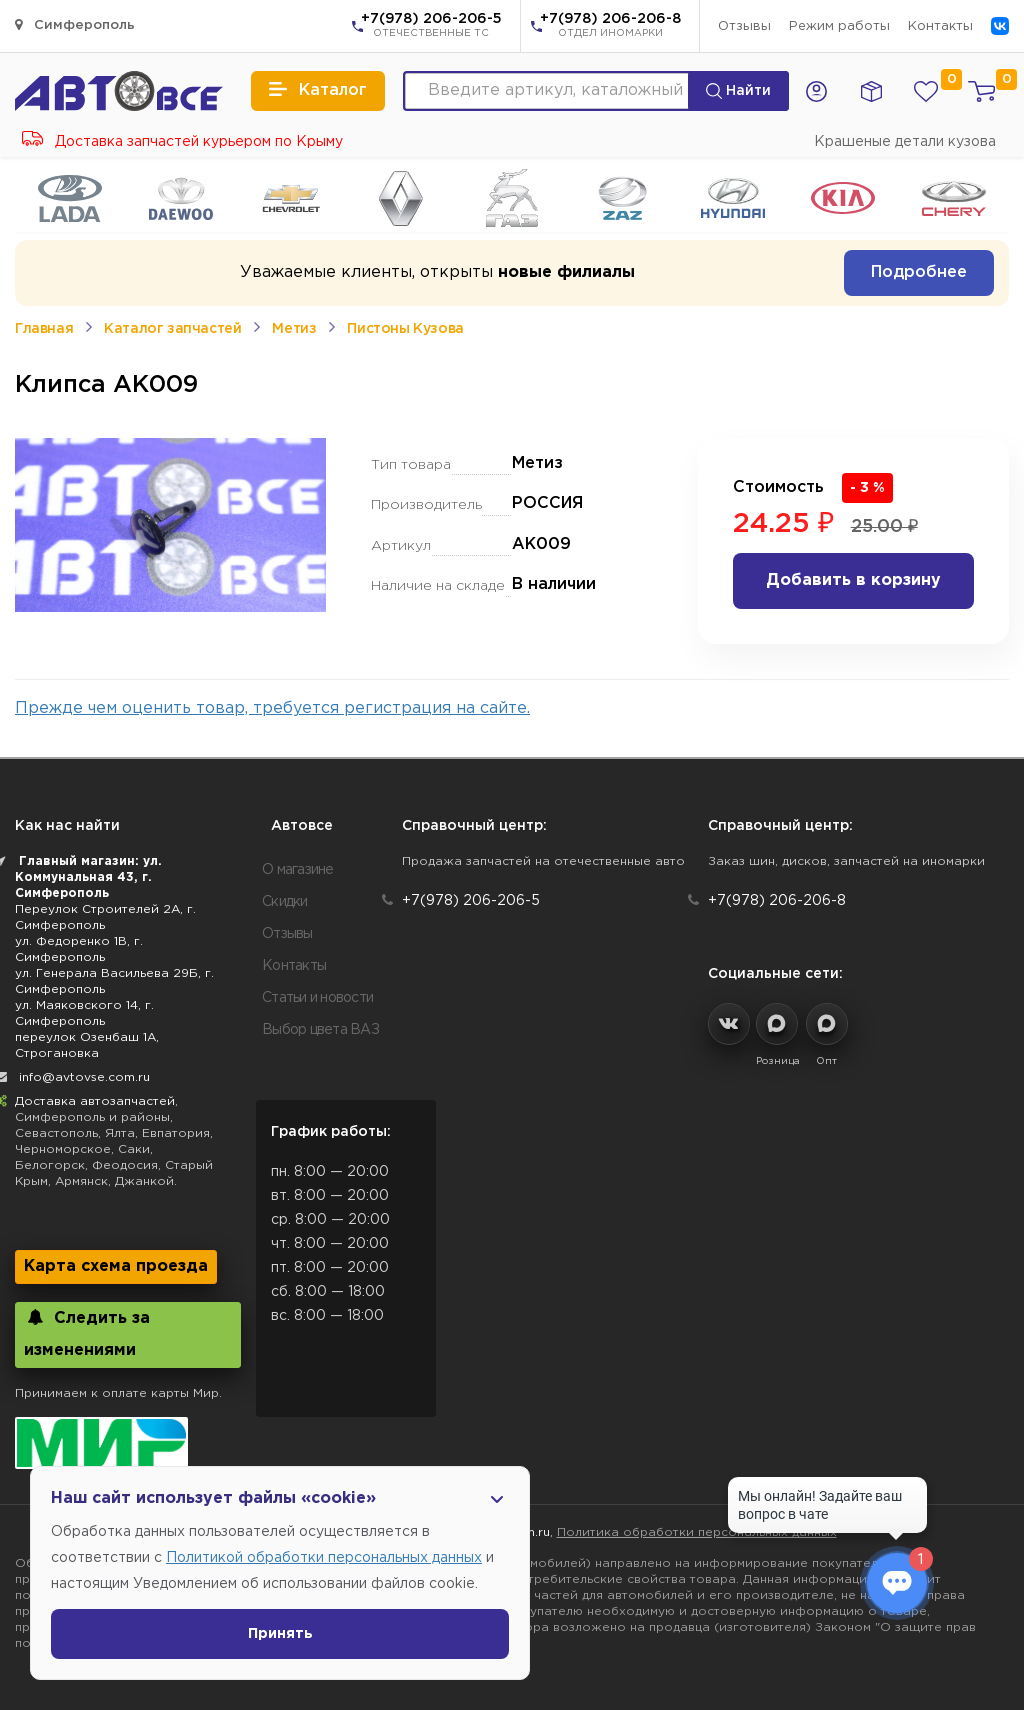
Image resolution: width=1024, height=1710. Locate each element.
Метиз (294, 329)
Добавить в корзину (853, 580)
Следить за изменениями (87, 1333)
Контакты (940, 26)
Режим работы (839, 26)
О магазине (298, 870)
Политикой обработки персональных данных (324, 1558)
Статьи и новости (317, 998)
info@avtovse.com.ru (84, 1077)
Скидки (285, 902)
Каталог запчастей (172, 329)
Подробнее (919, 272)
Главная (44, 329)
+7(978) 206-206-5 (431, 27)
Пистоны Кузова (405, 329)
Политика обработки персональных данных (697, 1532)
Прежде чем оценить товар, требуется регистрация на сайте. (272, 708)
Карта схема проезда (116, 1266)
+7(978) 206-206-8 (610, 27)
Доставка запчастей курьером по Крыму (182, 142)
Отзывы (744, 26)
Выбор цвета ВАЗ (320, 1030)
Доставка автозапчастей (95, 1101)
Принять (280, 1634)
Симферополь (75, 24)
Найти (738, 91)
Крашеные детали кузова (905, 142)
